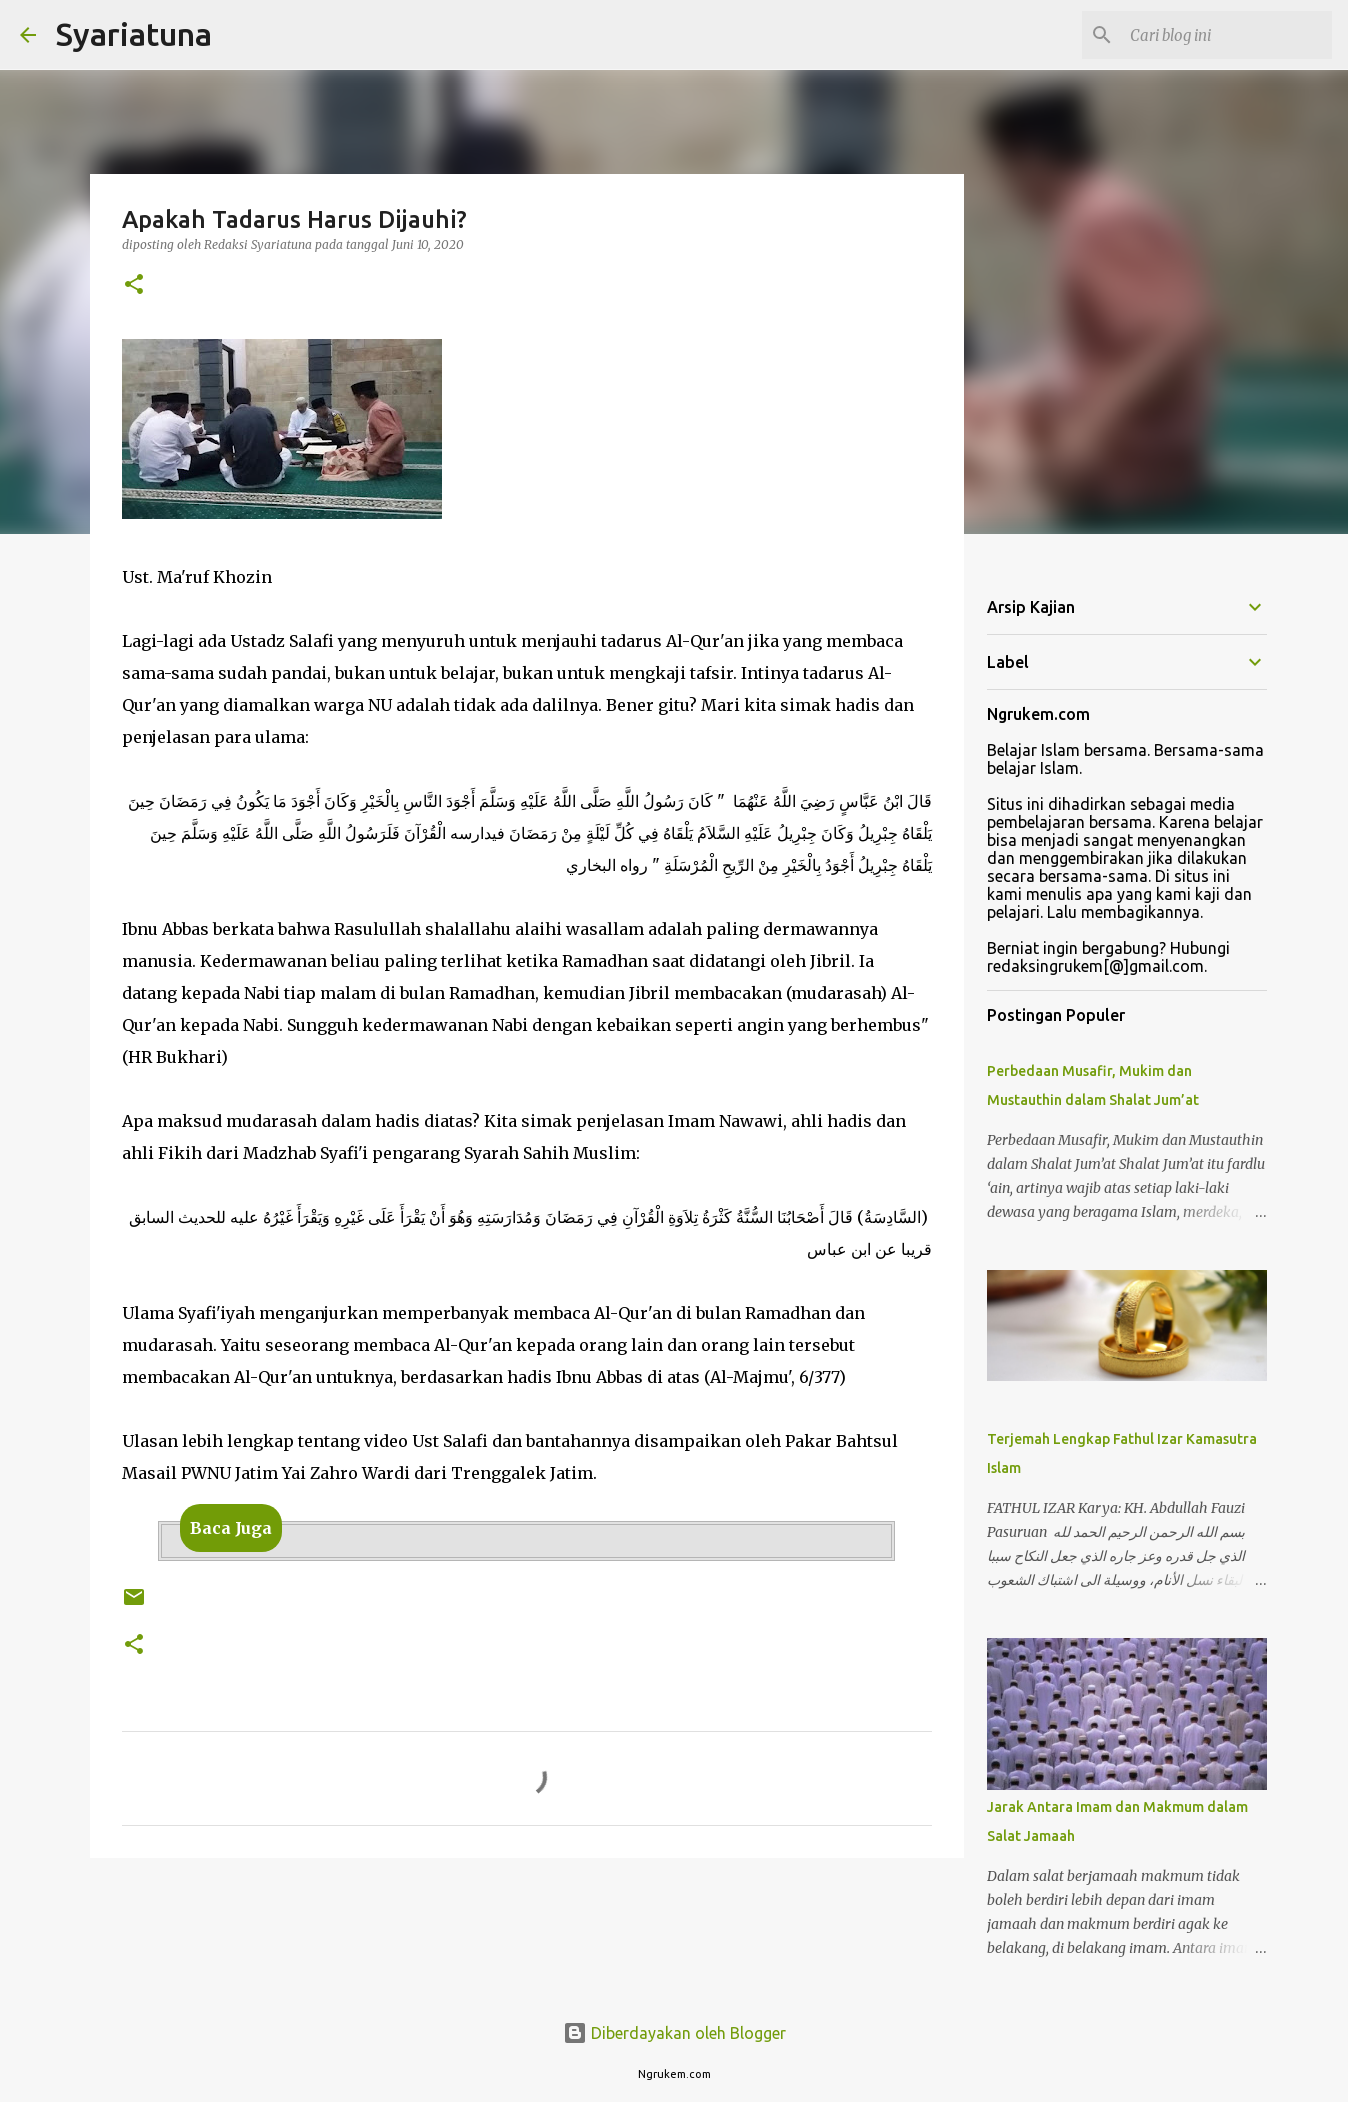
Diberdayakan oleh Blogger (674, 2033)
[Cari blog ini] (1227, 35)
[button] (134, 285)
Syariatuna (134, 34)
